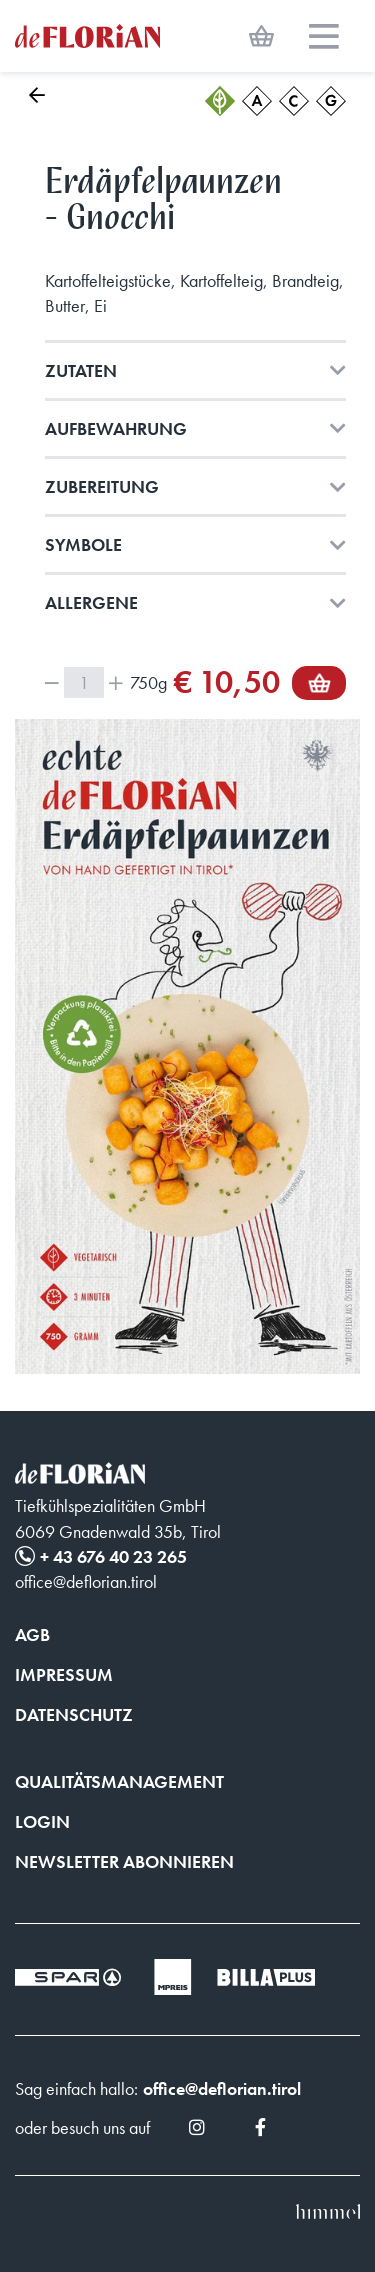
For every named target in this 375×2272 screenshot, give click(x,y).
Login (42, 1821)
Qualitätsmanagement (119, 1781)
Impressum (64, 1674)
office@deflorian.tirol (222, 2088)
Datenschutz (74, 1714)
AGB (32, 1634)
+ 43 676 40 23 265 (113, 1556)
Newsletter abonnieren (124, 1861)
